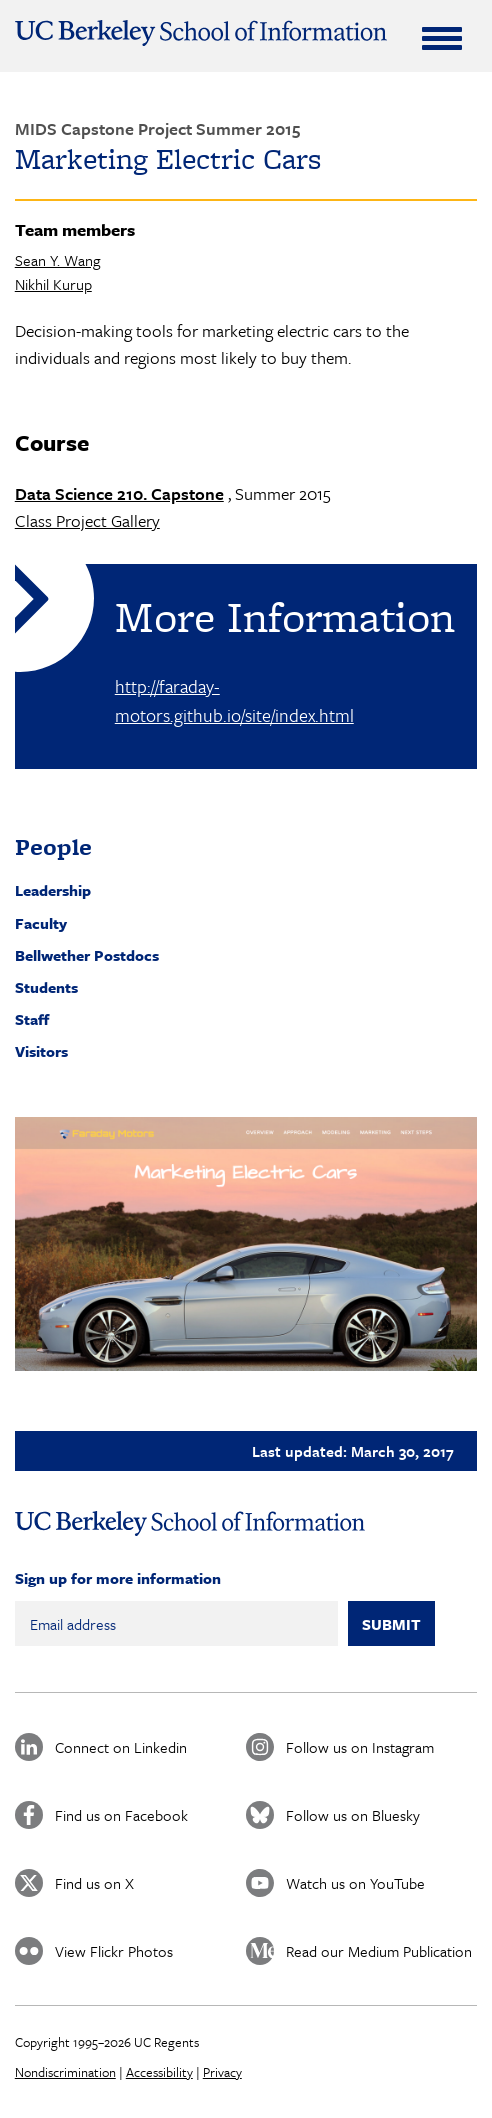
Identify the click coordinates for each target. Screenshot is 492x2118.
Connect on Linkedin (121, 1747)
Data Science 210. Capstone (119, 493)
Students (46, 987)
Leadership (53, 890)
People (53, 846)
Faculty (41, 923)
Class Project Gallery (87, 520)
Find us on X (94, 1883)
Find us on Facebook (121, 1815)
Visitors (41, 1051)
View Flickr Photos (114, 1951)
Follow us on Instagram (360, 1747)
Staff (32, 1019)
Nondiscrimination (65, 2072)
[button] (246, 1244)
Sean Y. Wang (57, 260)
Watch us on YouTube (355, 1883)
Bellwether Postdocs (87, 955)
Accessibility (159, 2072)
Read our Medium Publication (379, 1951)
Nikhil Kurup (53, 284)
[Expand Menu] (442, 38)
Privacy (222, 2072)
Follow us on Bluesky (353, 1815)
